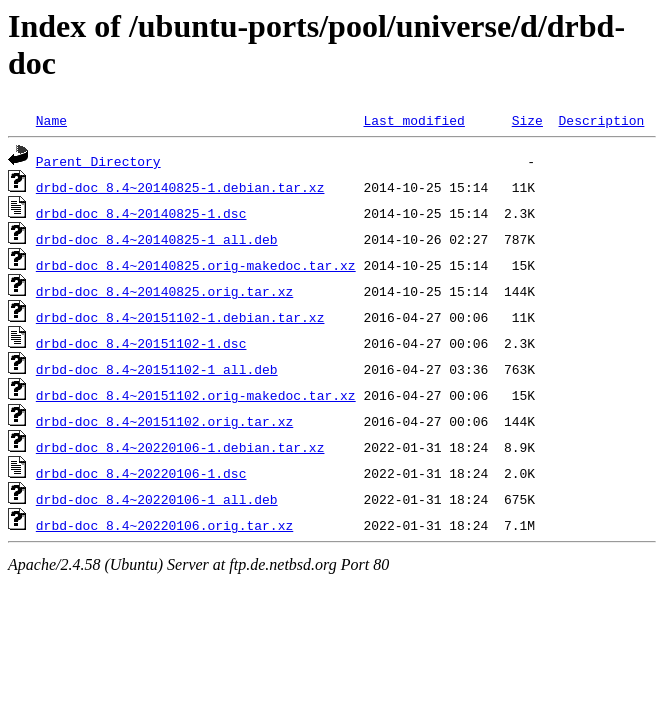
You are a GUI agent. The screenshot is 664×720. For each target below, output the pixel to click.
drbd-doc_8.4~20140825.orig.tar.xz (164, 291)
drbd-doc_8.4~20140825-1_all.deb (157, 239)
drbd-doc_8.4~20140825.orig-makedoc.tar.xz (196, 265)
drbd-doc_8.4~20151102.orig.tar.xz (164, 421)
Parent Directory (98, 161)
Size (527, 120)
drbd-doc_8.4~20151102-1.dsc (141, 343)
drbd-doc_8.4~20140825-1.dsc (141, 213)
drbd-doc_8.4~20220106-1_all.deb (157, 499)
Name (51, 120)
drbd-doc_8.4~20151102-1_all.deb (157, 369)
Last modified (413, 120)
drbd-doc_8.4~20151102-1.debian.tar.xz (180, 317)
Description (601, 120)
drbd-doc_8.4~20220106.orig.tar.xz (164, 525)
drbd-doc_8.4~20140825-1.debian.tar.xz (180, 187)
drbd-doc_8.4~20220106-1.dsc (141, 473)
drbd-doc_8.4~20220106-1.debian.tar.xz (180, 447)
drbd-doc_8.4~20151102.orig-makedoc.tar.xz (196, 395)
